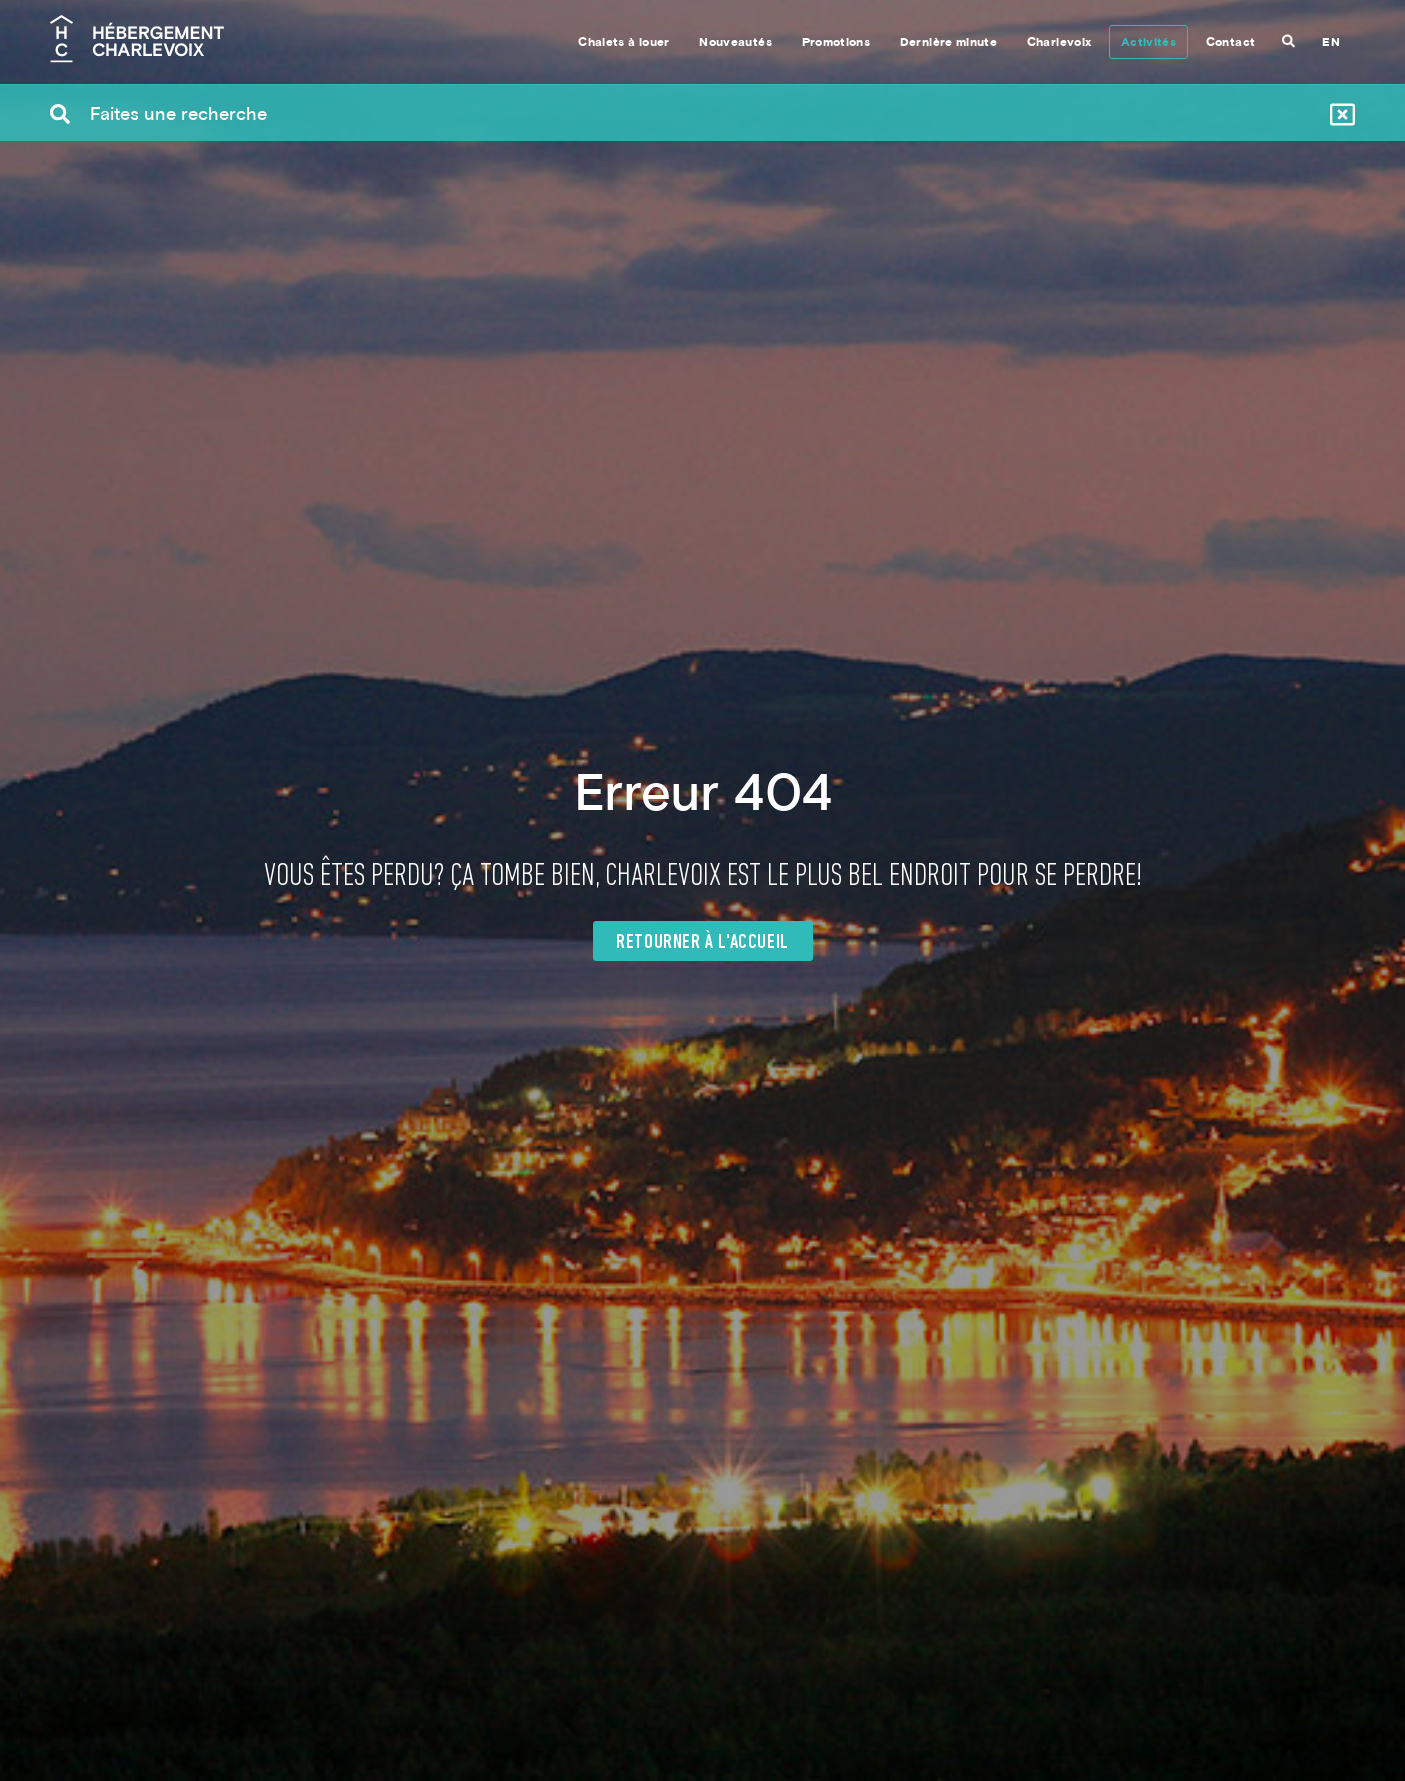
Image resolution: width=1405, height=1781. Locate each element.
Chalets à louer (623, 43)
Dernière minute (948, 43)
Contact (1231, 43)
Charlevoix (1059, 43)
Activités (1148, 43)
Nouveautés (735, 43)
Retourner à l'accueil (702, 943)
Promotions (836, 43)
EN (1331, 43)
